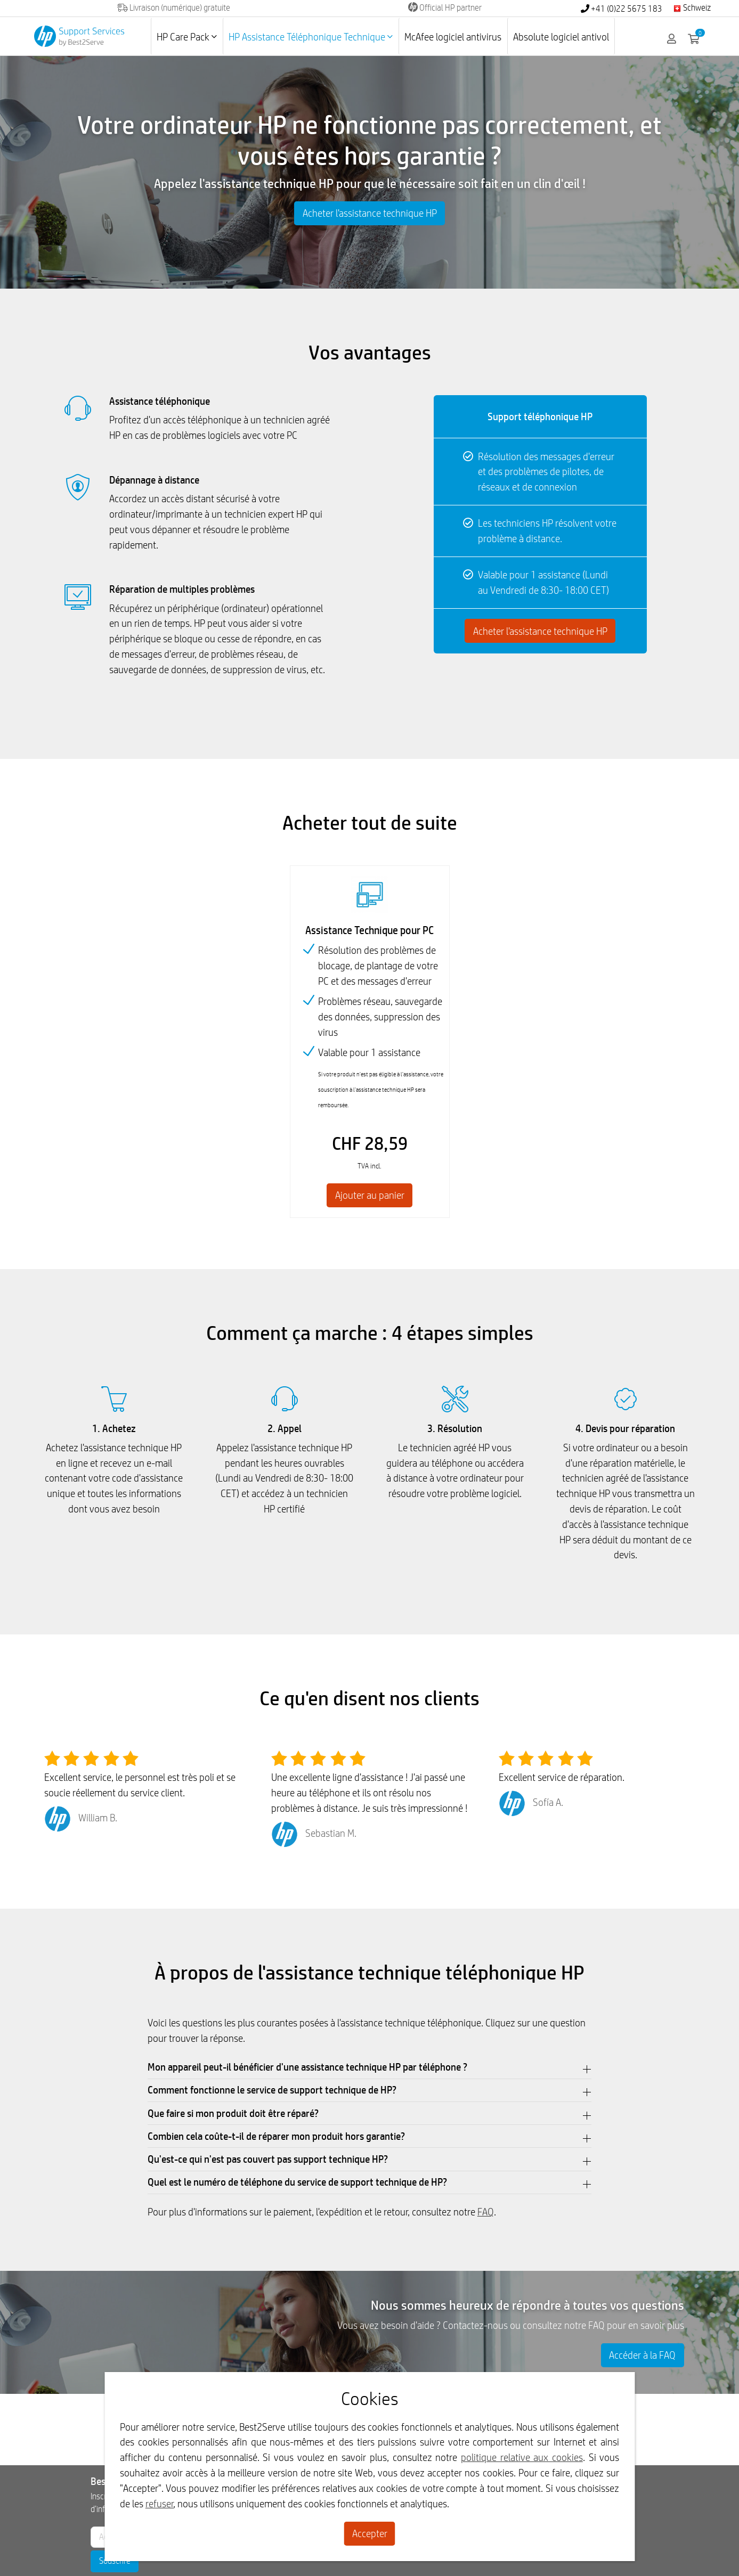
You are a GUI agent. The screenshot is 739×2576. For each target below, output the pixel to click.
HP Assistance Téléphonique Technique (311, 36)
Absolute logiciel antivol (561, 36)
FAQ (485, 2211)
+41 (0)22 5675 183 (621, 8)
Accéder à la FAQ (642, 2355)
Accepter (369, 2533)
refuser (159, 2503)
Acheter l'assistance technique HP (370, 213)
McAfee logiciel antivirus (452, 36)
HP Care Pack (187, 36)
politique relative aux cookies (522, 2457)
